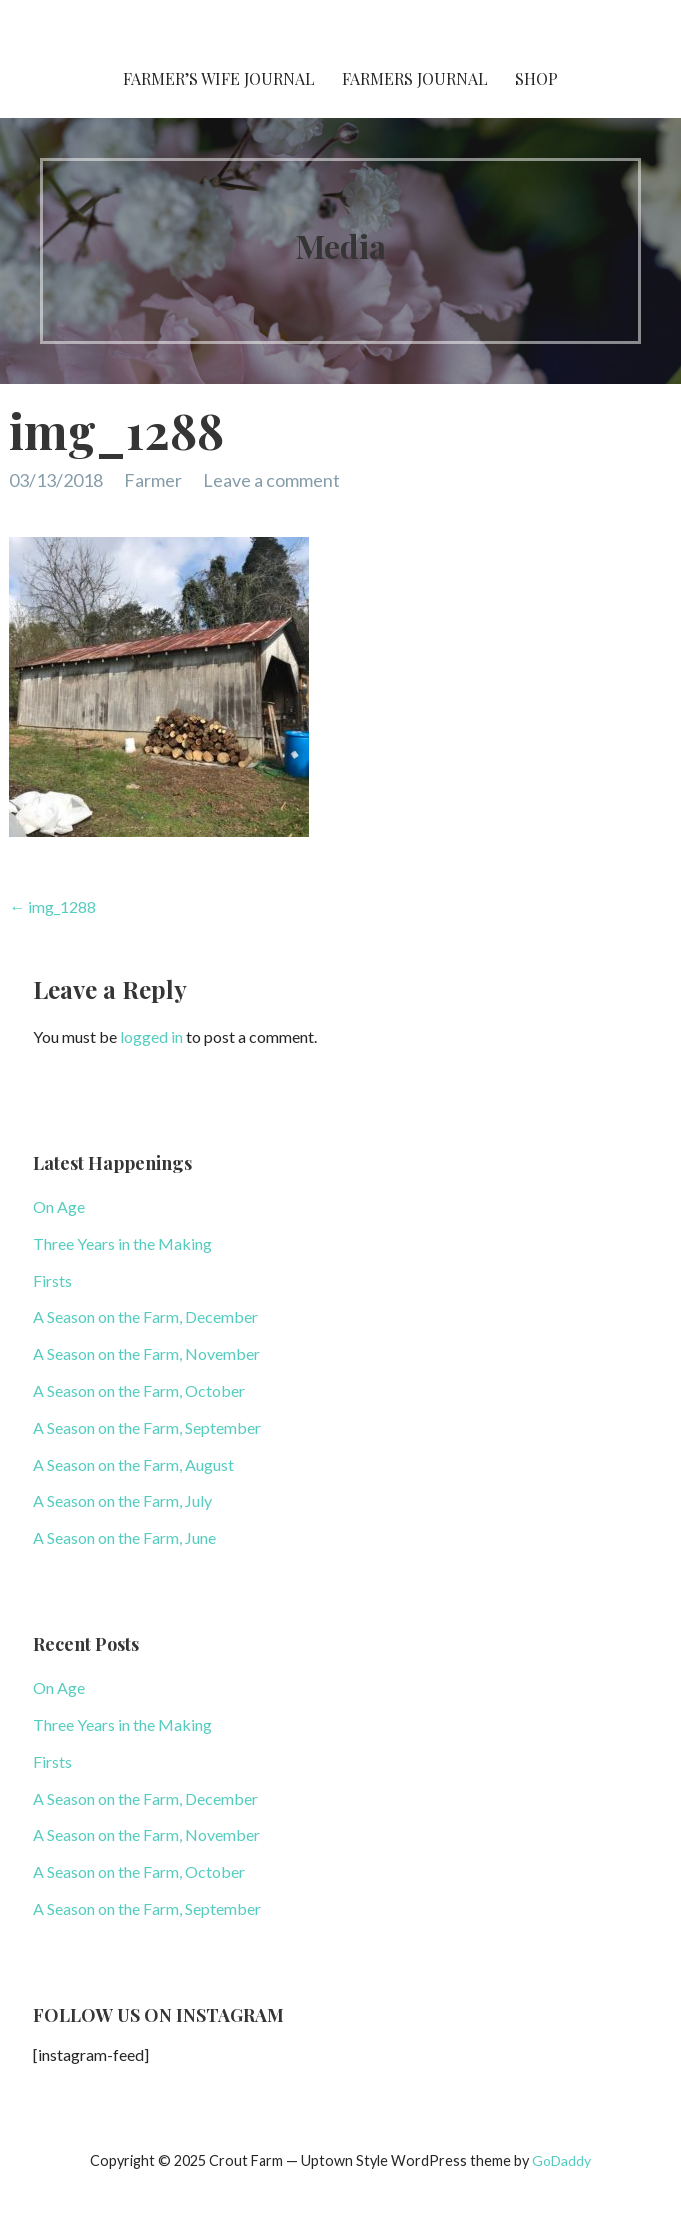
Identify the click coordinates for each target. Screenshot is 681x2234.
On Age (59, 1206)
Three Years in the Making (122, 1243)
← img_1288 (52, 906)
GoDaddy (561, 2160)
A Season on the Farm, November (146, 1353)
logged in (151, 1036)
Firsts (52, 1280)
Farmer (153, 480)
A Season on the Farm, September (147, 1427)
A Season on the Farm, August (133, 1464)
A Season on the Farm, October (139, 1390)
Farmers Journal (415, 78)
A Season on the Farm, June (124, 1537)
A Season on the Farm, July (122, 1500)
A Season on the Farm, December (145, 1316)
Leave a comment (271, 480)
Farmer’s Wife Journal (219, 78)
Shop (536, 78)
